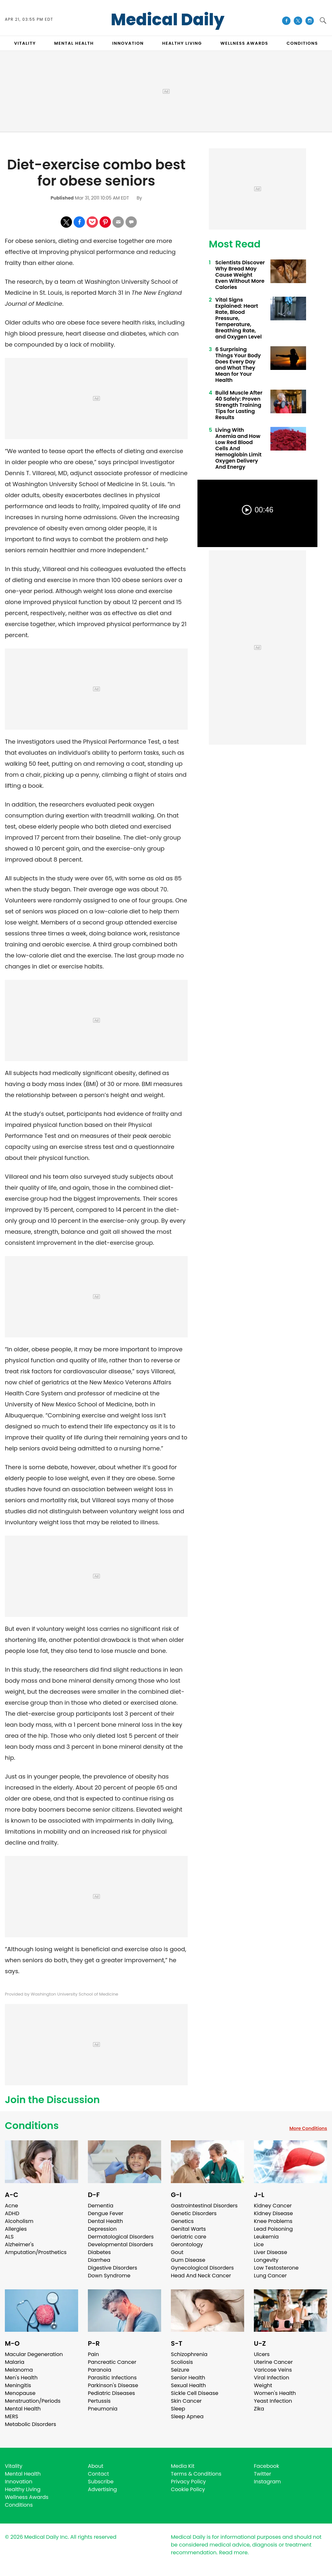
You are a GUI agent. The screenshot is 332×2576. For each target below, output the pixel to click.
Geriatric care (188, 2236)
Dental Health (105, 2221)
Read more (233, 2552)
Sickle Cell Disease (194, 2393)
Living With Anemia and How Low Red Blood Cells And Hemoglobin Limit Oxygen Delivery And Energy (238, 448)
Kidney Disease (273, 2213)
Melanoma (19, 2370)
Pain (93, 2354)
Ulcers (262, 2354)
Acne (11, 2205)
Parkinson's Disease (113, 2385)
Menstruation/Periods (33, 2401)
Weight (263, 2385)
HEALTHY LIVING (182, 43)
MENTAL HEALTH (74, 43)
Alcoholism (19, 2221)
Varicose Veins (273, 2370)
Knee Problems (273, 2221)
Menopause (20, 2393)
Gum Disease (188, 2260)
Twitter (262, 2474)
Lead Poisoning (273, 2229)
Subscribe (100, 2481)
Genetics (182, 2221)
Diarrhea (99, 2260)
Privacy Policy (188, 2481)
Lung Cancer (270, 2275)
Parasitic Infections (112, 2377)
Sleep (178, 2408)
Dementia (100, 2205)
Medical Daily (168, 20)
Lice (259, 2244)
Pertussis (99, 2401)
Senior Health (188, 2377)
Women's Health (275, 2393)
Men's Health (21, 2377)
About (95, 2466)
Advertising (102, 2489)
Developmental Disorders (120, 2244)
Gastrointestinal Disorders (204, 2205)
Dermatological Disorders (121, 2236)
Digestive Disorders (112, 2268)
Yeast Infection (273, 2401)
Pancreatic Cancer (112, 2362)
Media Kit (183, 2466)
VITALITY (25, 43)
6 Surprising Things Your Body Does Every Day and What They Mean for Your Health (238, 365)
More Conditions (308, 2128)
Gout (177, 2252)
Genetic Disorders (194, 2213)
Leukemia (266, 2236)
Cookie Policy (188, 2489)
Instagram (267, 2481)
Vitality (13, 2466)
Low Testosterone (276, 2268)
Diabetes (99, 2252)
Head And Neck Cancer (201, 2275)
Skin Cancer (186, 2401)
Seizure (180, 2370)
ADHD (12, 2213)
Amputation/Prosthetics (35, 2252)
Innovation (18, 2481)
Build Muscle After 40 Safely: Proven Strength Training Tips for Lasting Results (238, 405)
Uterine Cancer (273, 2362)
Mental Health (23, 2408)
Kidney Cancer (273, 2205)
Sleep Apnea (187, 2416)
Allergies (16, 2229)
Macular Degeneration (34, 2354)
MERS (11, 2416)
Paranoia (99, 2370)
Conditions (32, 2126)
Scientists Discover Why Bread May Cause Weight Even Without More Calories (240, 275)
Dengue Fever (106, 2213)
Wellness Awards (244, 43)
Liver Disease (270, 2252)
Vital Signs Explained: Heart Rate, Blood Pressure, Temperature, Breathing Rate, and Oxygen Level (238, 318)
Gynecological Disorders (202, 2268)
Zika (259, 2408)
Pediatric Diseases (111, 2393)
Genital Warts (188, 2229)
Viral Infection (271, 2377)
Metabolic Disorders (30, 2424)
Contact (98, 2474)
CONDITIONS (302, 43)
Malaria (14, 2362)
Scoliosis (182, 2362)
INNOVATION (128, 43)
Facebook (266, 2466)
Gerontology (187, 2244)
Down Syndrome (109, 2275)
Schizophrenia (189, 2354)
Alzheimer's (19, 2244)
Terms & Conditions (196, 2474)
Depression (102, 2229)
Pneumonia (102, 2408)
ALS (9, 2236)
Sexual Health (188, 2385)
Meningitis (18, 2385)
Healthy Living (23, 2489)
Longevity (266, 2260)
